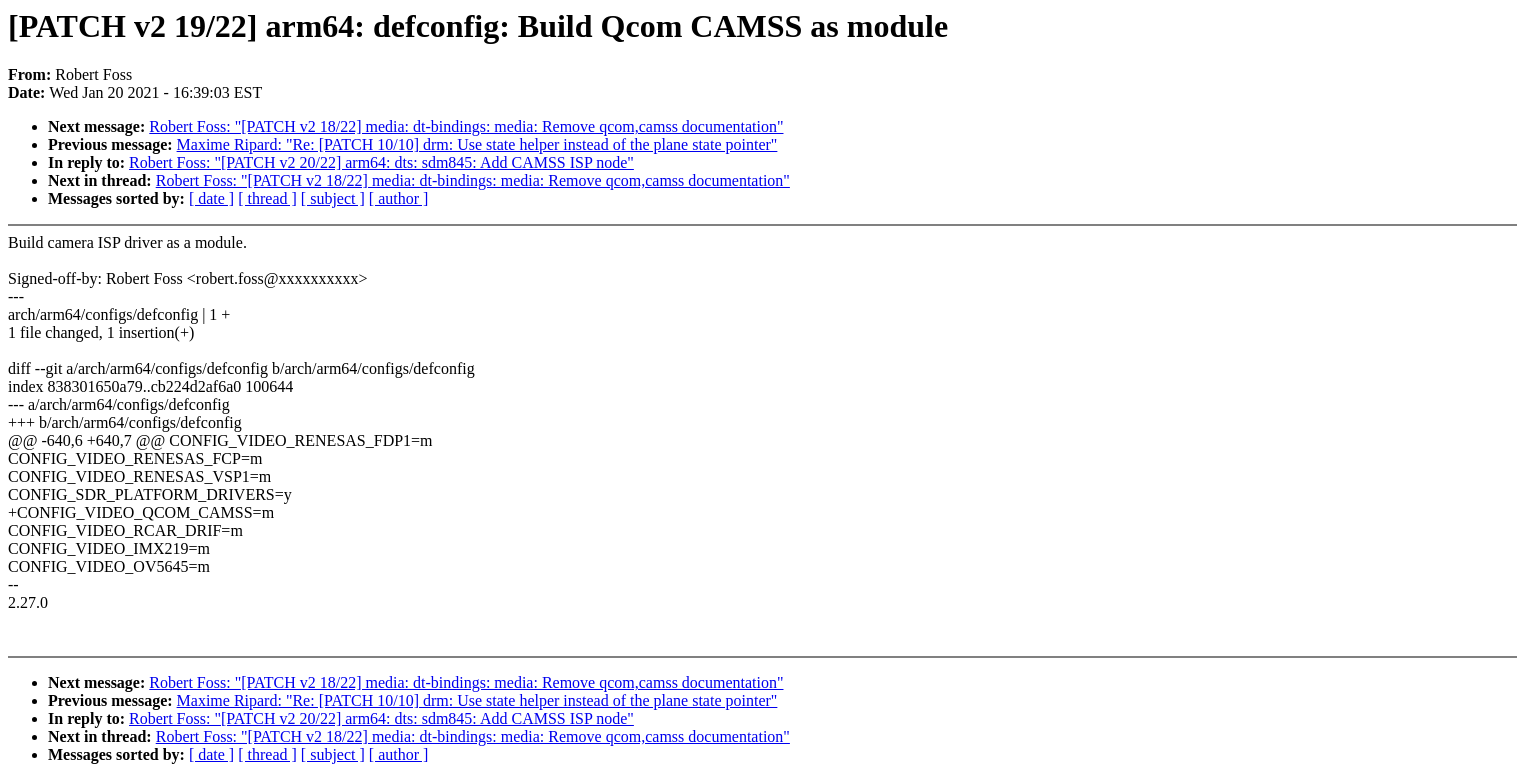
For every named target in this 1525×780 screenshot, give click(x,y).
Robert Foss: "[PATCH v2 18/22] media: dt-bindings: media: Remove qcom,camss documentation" (466, 126)
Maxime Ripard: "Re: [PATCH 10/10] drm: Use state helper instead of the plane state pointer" (477, 144)
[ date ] (211, 198)
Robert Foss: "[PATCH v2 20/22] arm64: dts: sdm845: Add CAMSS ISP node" (381, 162)
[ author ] (399, 198)
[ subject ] (333, 198)
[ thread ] (267, 198)
